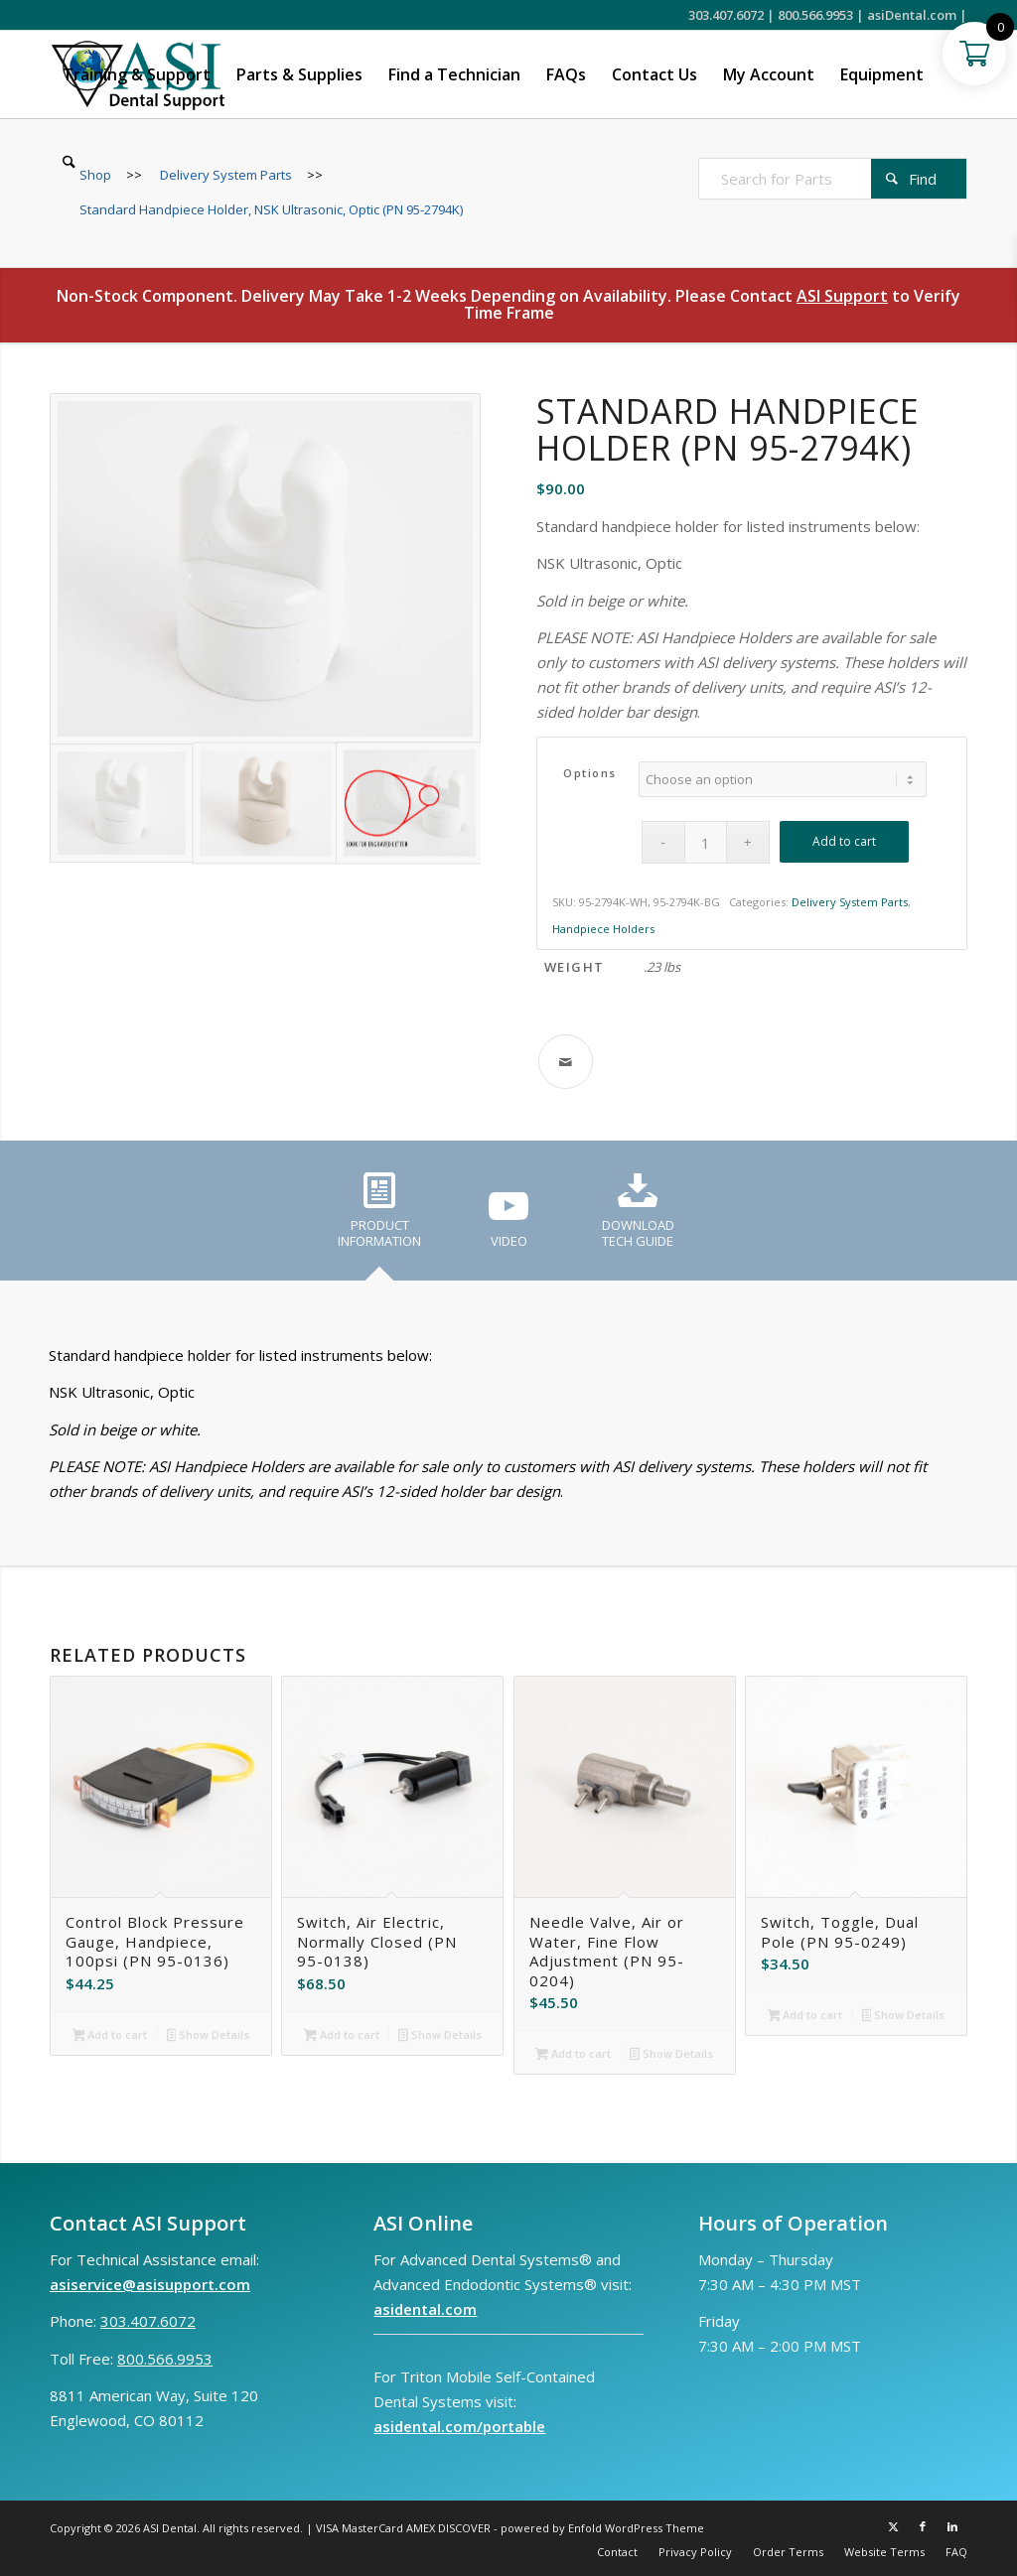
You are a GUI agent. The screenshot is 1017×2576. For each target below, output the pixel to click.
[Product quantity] (705, 842)
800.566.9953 (815, 15)
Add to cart (844, 841)
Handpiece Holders (603, 928)
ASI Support (842, 296)
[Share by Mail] (565, 1061)
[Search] (69, 161)
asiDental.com (911, 15)
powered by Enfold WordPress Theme (602, 2527)
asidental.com (425, 2309)
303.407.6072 (726, 15)
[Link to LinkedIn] (952, 2526)
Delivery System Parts (850, 901)
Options (590, 772)
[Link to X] (893, 2526)
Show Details (208, 2036)
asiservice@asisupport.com (150, 2284)
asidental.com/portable (459, 2426)
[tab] (379, 1217)
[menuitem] (136, 74)
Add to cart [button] (110, 2036)
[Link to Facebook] (923, 2526)
